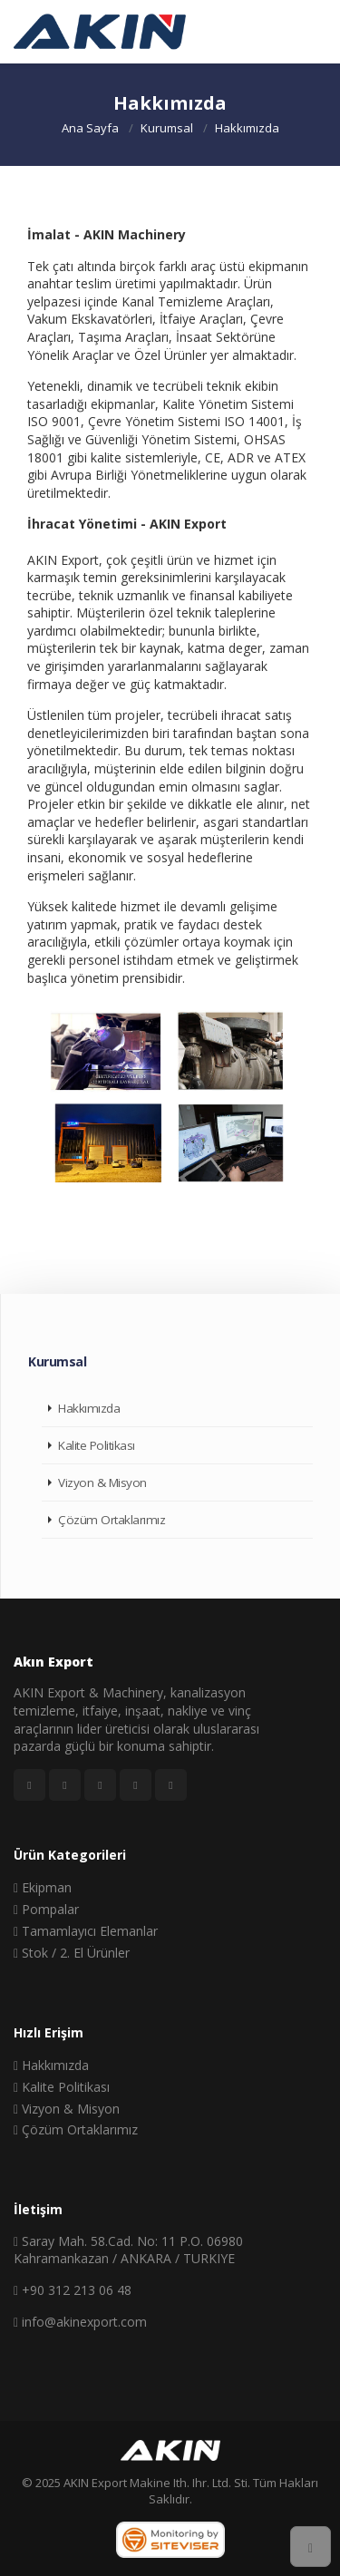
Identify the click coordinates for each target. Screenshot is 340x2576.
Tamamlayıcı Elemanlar (86, 1930)
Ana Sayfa (90, 127)
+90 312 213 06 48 (72, 2290)
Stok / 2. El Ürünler (72, 1952)
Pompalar (46, 1909)
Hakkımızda (89, 1408)
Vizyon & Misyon (102, 1482)
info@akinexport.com (80, 2321)
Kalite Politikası (96, 1445)
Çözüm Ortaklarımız (111, 1520)
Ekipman (43, 1887)
